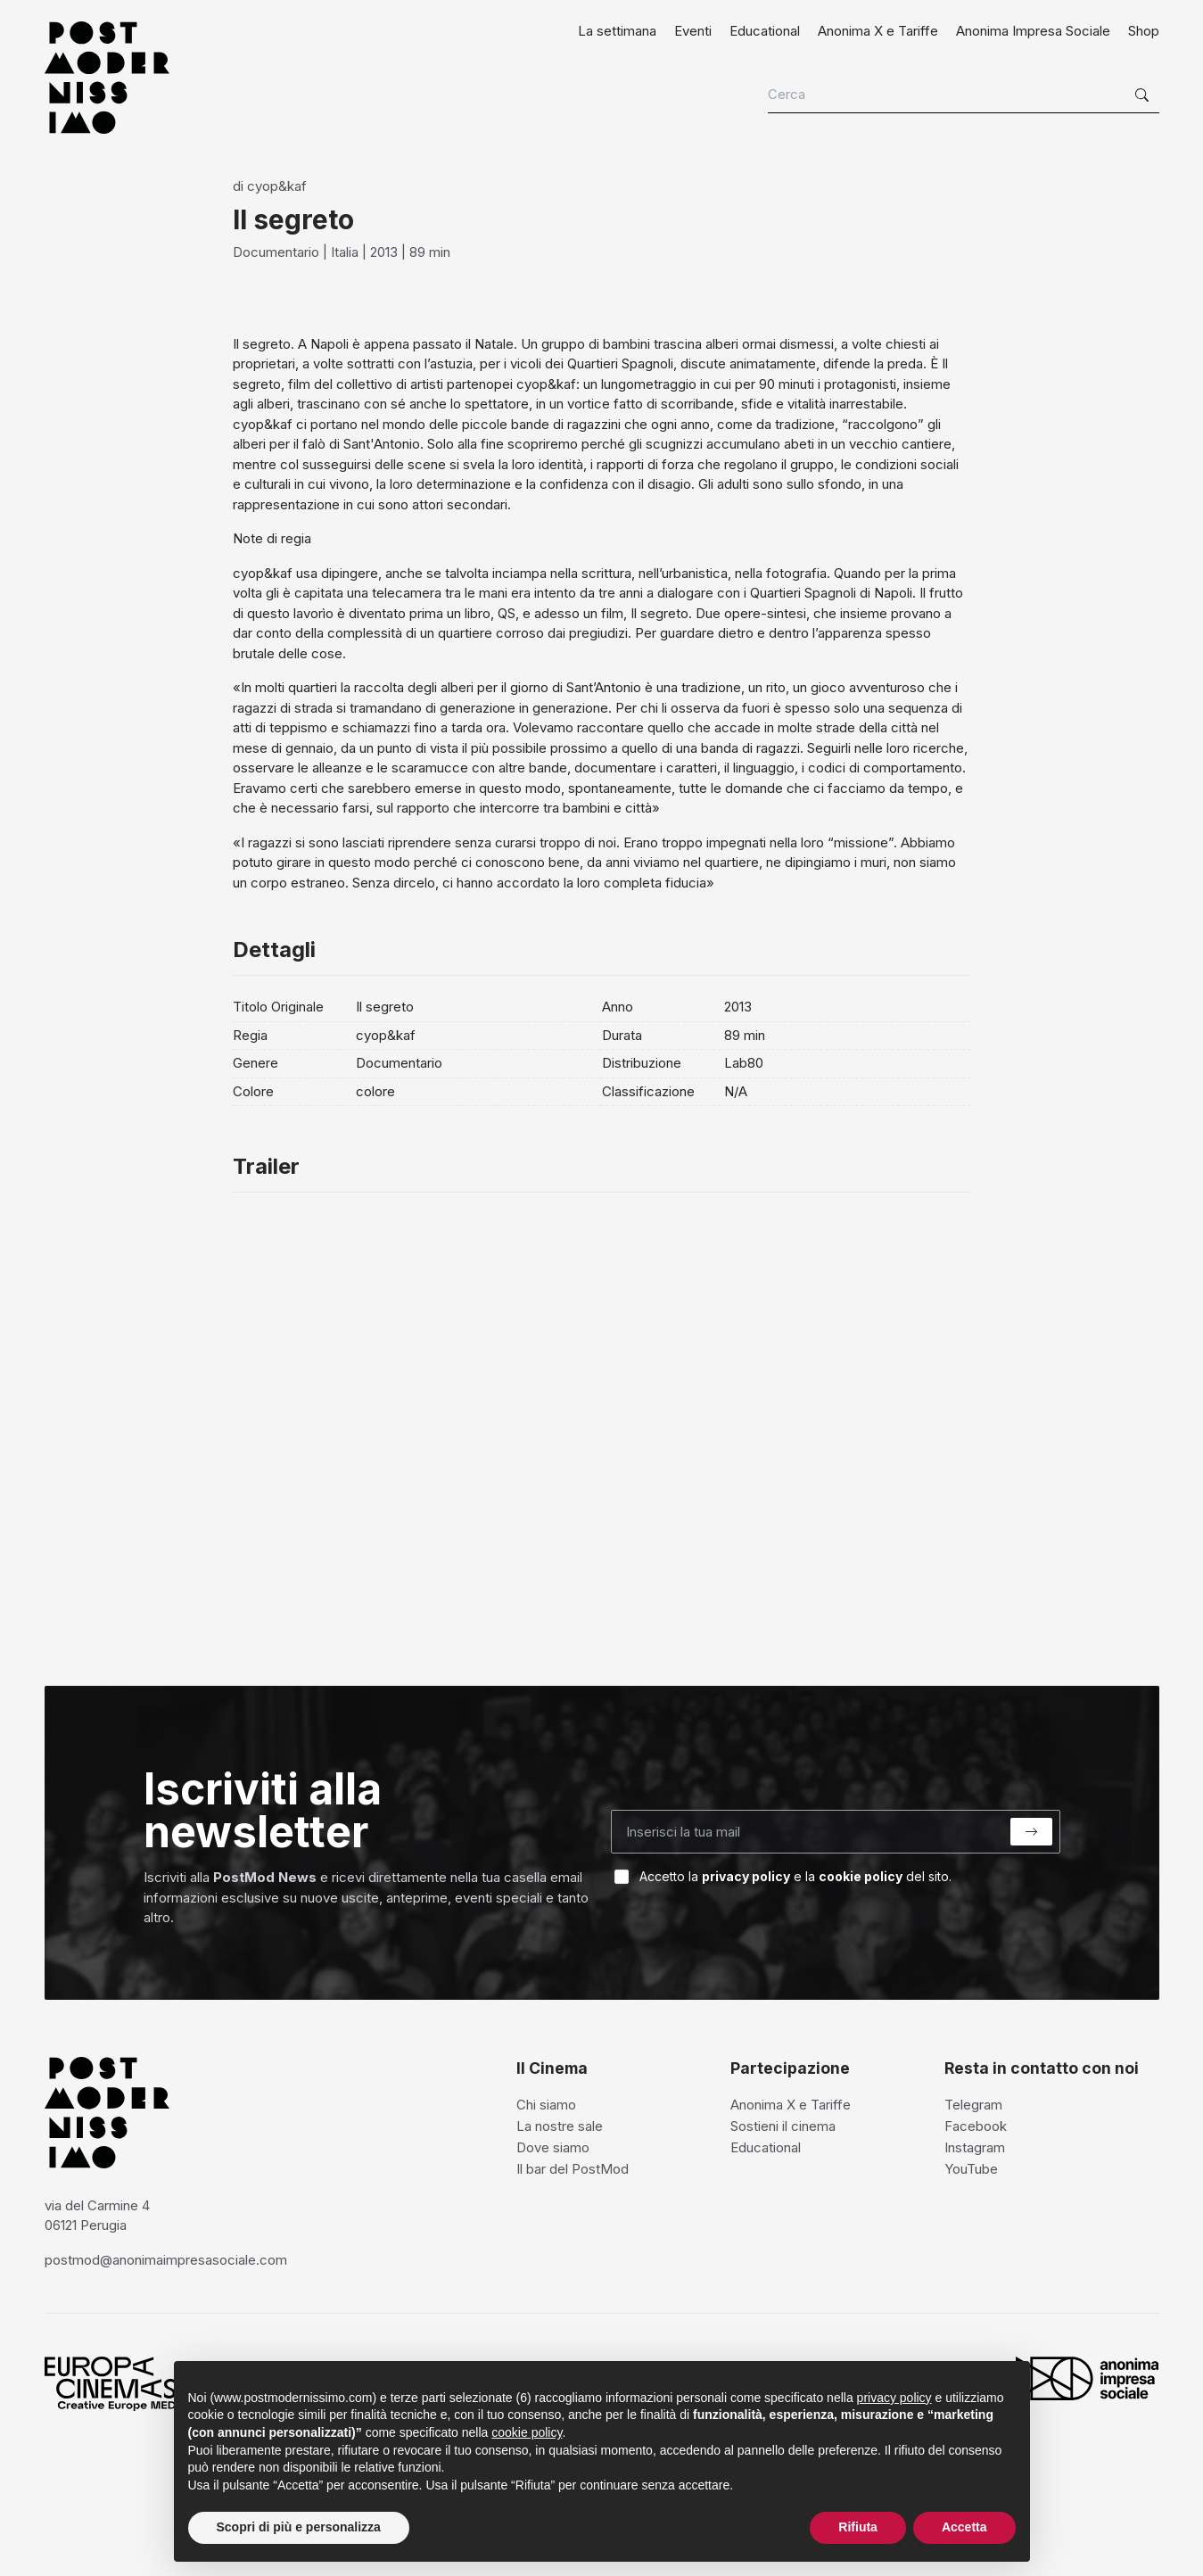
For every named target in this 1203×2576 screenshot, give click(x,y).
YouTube (971, 2168)
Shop (1143, 30)
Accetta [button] (964, 2527)
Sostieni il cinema (783, 2126)
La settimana (617, 30)
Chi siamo (546, 2104)
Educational (764, 30)
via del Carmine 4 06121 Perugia (97, 2215)
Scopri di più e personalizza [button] (299, 2527)
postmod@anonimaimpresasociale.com (166, 2259)
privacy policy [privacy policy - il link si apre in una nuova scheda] (894, 2397)
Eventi (693, 30)
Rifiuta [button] (858, 2527)
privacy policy (746, 1876)
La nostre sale (559, 2126)
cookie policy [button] (526, 2432)
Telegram (973, 2104)
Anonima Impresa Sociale (1033, 30)
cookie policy (860, 1876)
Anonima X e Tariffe (878, 30)
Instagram (974, 2147)
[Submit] (1031, 1831)
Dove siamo (552, 2147)
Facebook (975, 2126)
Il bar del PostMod (572, 2168)
